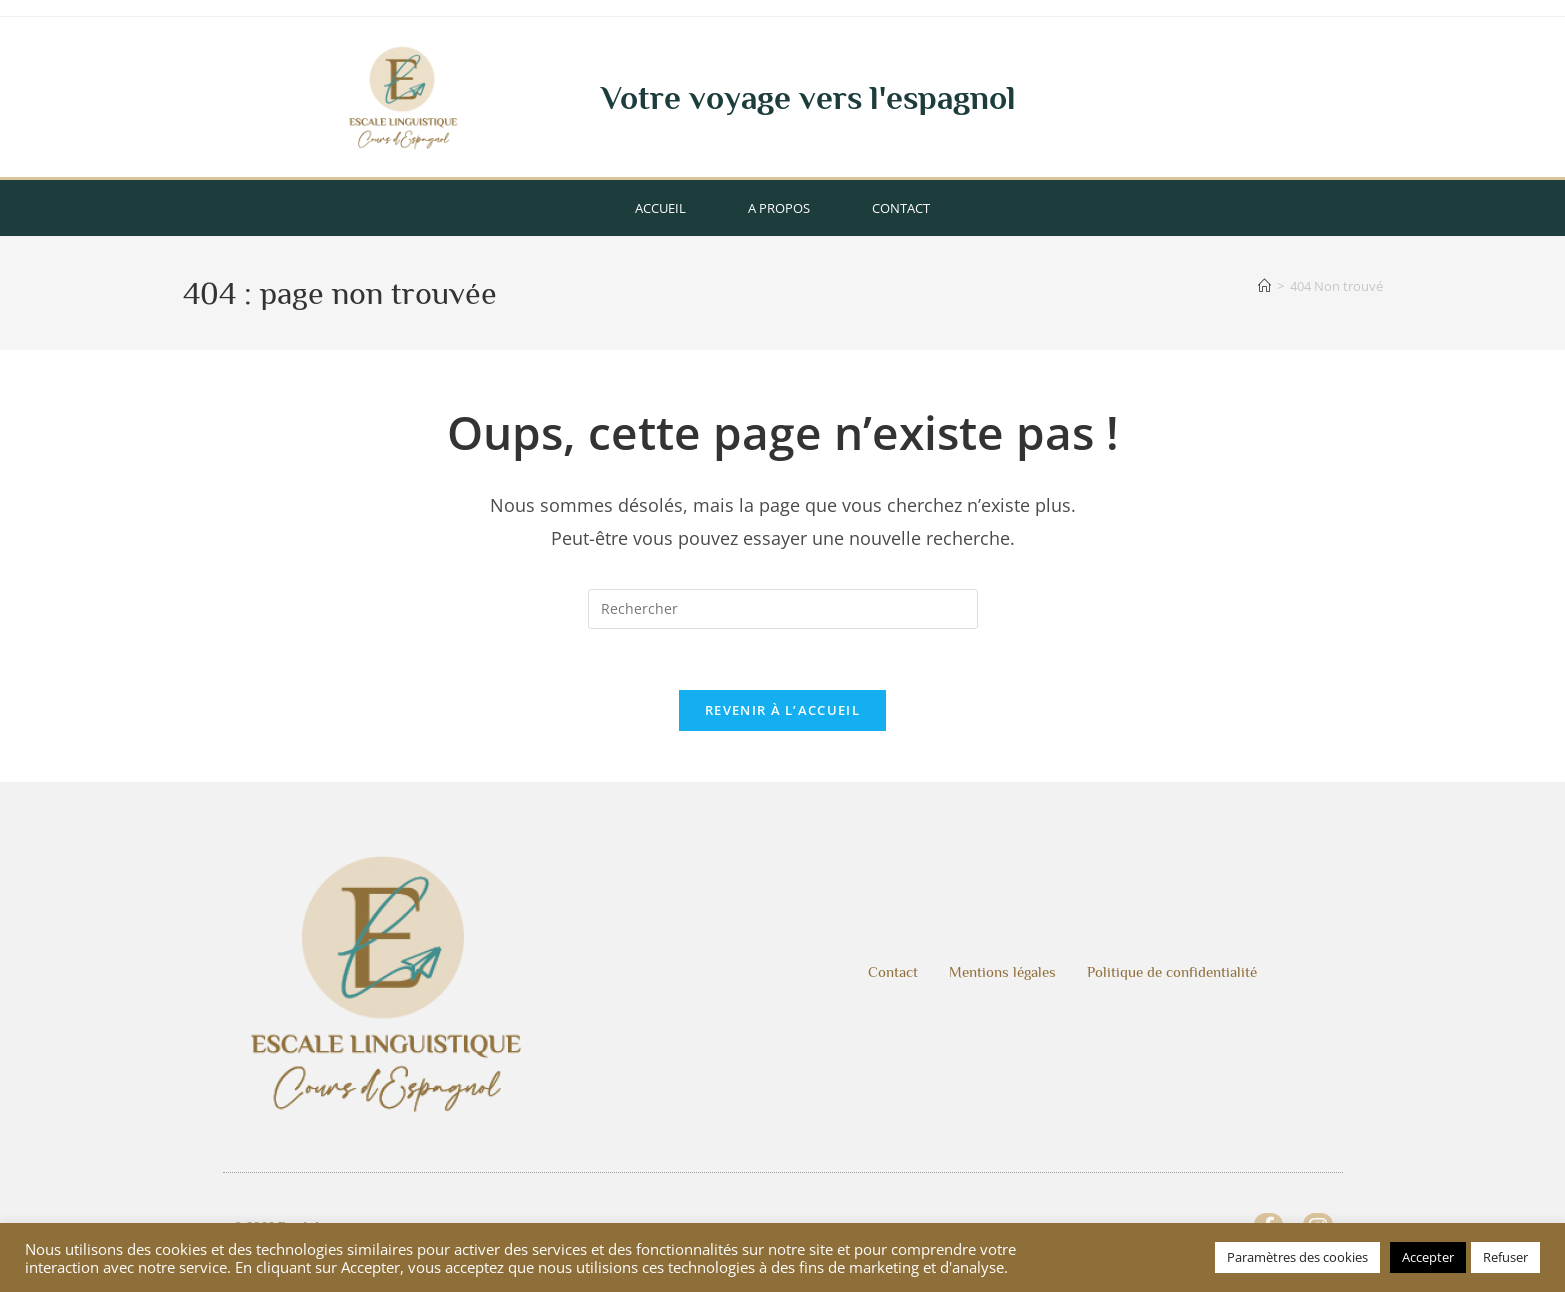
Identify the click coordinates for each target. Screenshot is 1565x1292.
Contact (901, 208)
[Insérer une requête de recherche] (783, 609)
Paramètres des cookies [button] (1297, 1257)
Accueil (660, 208)
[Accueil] (1264, 286)
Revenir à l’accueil (782, 710)
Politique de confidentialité (1172, 971)
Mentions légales (1002, 971)
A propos (779, 208)
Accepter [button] (1428, 1257)
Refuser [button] (1505, 1257)
